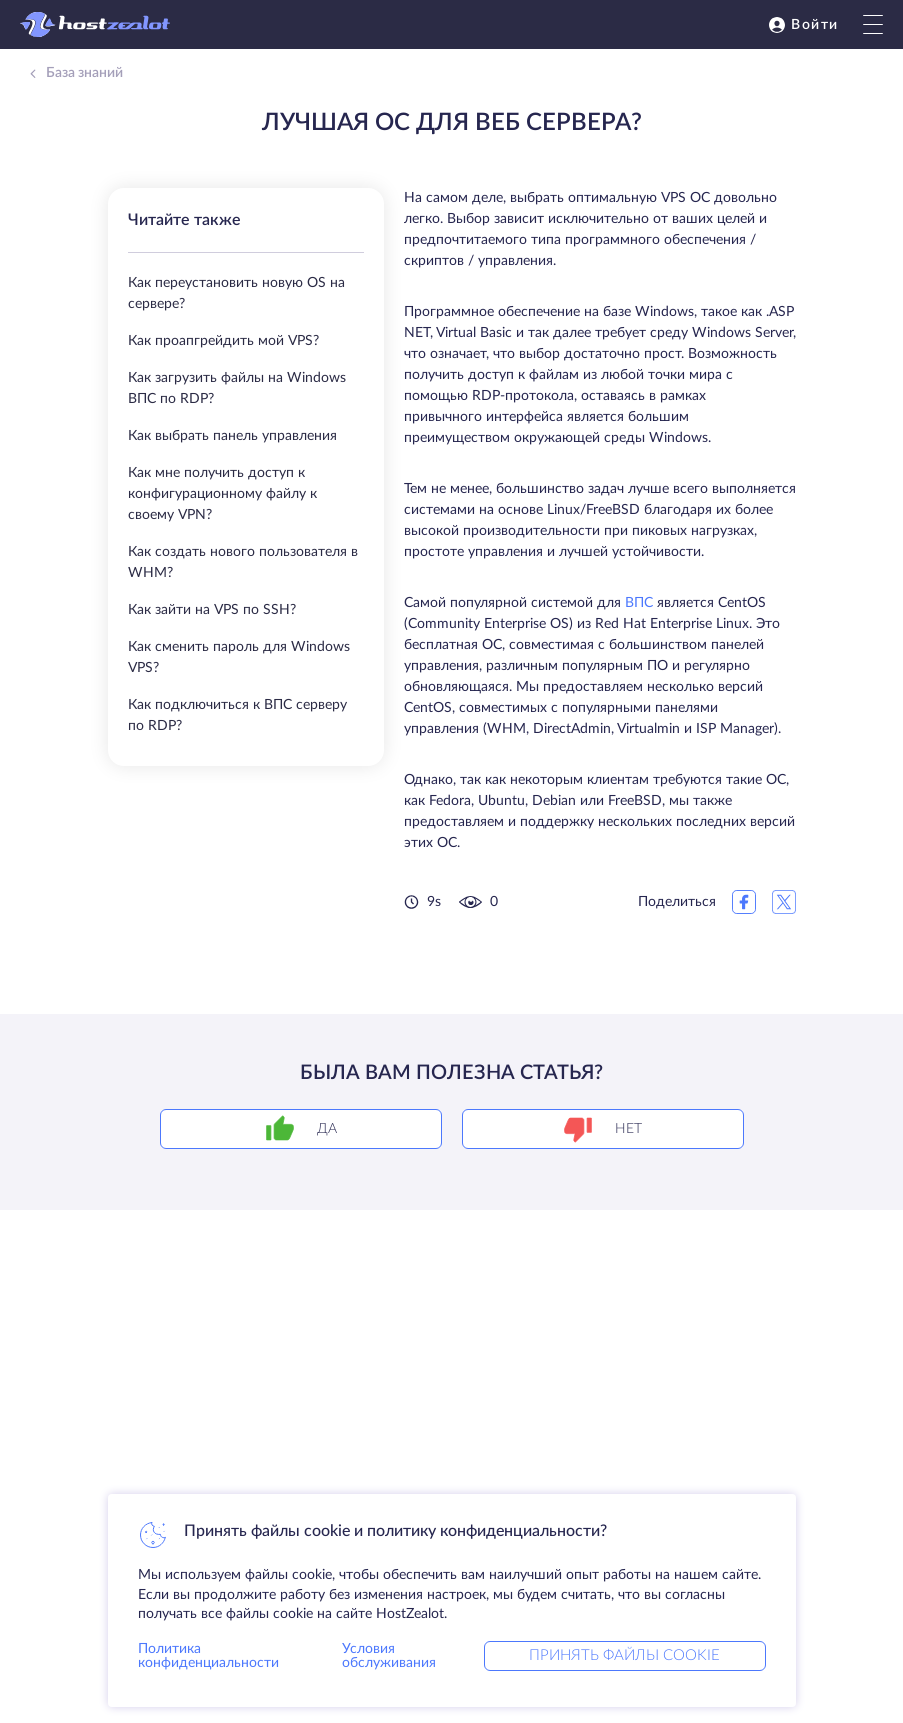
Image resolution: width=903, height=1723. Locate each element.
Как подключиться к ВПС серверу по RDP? (237, 715)
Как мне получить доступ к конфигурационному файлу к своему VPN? (222, 494)
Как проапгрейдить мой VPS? (223, 341)
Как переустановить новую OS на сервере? (236, 293)
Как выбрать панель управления (232, 436)
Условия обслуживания (389, 1656)
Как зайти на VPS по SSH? (212, 610)
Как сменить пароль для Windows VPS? (239, 657)
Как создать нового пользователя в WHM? (243, 562)
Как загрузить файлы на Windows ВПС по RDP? (237, 388)
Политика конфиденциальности (208, 1656)
